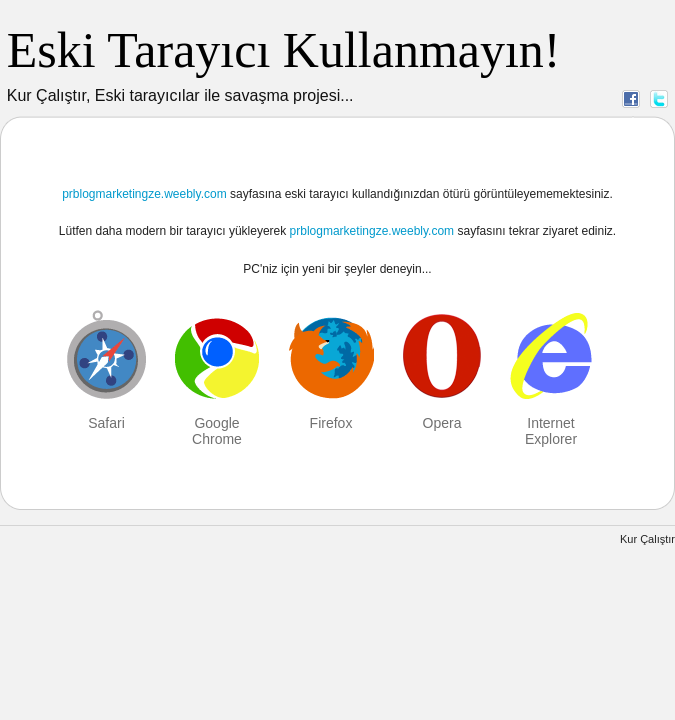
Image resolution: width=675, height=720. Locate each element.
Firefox (331, 423)
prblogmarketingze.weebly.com (144, 194)
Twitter (659, 98)
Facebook (631, 98)
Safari (106, 423)
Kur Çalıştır (647, 539)
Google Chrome (217, 431)
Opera (442, 423)
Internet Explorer (551, 431)
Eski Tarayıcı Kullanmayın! (284, 50)
